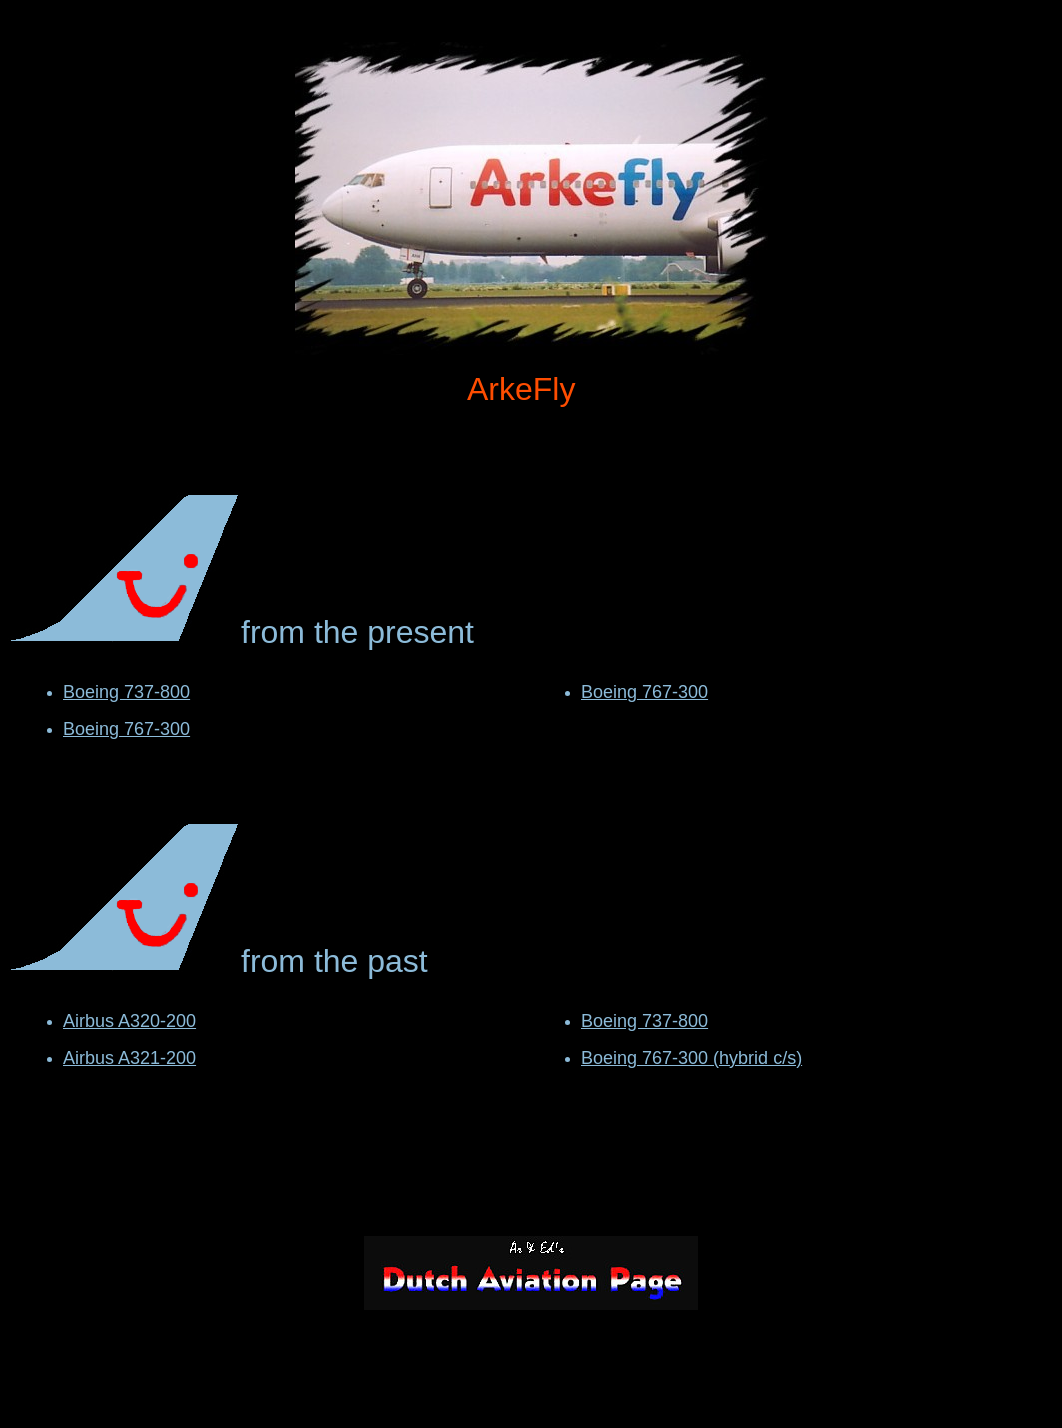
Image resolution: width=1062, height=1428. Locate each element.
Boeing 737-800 (126, 692)
